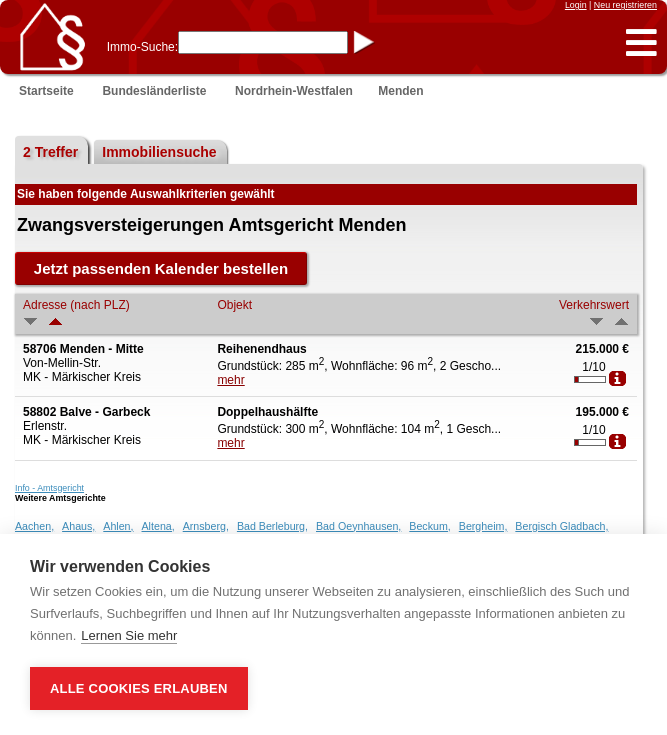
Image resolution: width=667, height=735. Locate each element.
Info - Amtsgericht (49, 488)
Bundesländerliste (154, 91)
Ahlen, (118, 526)
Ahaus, (78, 526)
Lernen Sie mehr (129, 635)
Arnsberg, (206, 526)
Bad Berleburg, (272, 526)
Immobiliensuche (159, 152)
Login (576, 5)
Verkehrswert (594, 305)
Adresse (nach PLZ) (76, 305)
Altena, (158, 526)
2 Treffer (50, 152)
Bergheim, (483, 526)
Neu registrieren (625, 5)
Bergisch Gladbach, (561, 526)
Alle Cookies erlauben (139, 688)
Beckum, (429, 526)
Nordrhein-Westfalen (294, 91)
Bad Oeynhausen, (358, 526)
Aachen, (34, 526)
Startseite (46, 91)
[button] (641, 43)
